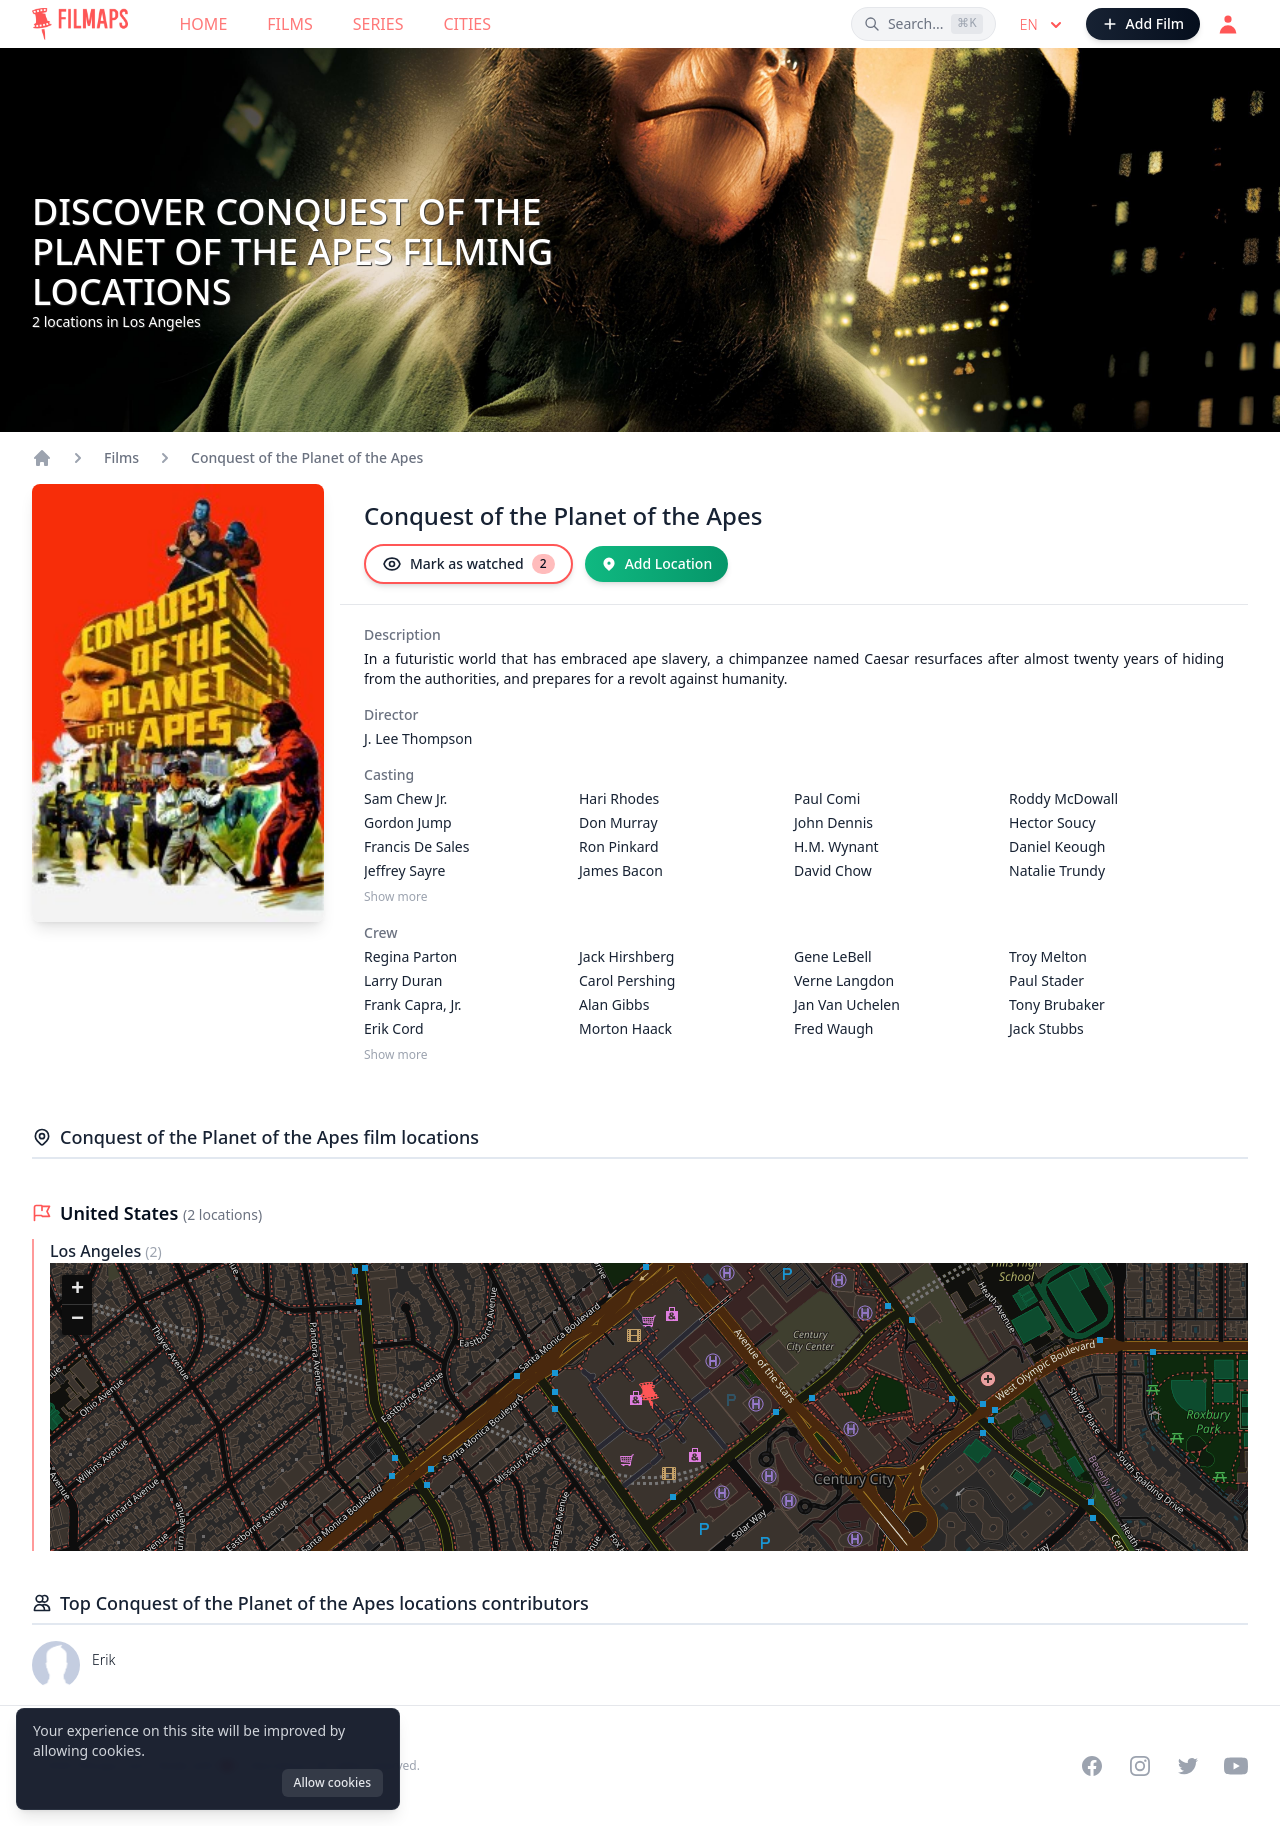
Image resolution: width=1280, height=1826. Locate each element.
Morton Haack (625, 1028)
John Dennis (833, 822)
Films (289, 24)
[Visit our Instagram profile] (1140, 1766)
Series (378, 24)
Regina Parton (410, 956)
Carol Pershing (627, 980)
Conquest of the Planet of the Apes (307, 457)
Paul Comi (827, 798)
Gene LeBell (833, 956)
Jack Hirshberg (626, 956)
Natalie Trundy (1057, 870)
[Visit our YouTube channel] (1236, 1766)
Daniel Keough (1057, 846)
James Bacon (621, 870)
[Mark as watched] (468, 564)
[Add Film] (1143, 24)
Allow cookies (332, 1782)
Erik (103, 1659)
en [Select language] (1043, 25)
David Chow (833, 870)
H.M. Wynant (836, 846)
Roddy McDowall (1063, 798)
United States (121, 1213)
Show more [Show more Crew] (396, 1055)
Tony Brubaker (1057, 1004)
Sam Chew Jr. (405, 798)
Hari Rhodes (619, 798)
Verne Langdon (844, 980)
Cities (467, 24)
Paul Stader (1046, 980)
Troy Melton (1048, 956)
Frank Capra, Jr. (413, 1004)
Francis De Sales (416, 846)
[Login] (1228, 24)
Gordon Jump (408, 822)
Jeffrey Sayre (404, 870)
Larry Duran (403, 980)
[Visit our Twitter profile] (1188, 1766)
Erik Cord (394, 1028)
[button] (650, 1397)
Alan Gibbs (614, 1004)
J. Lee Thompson (418, 738)
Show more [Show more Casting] (396, 897)
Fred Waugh (833, 1028)
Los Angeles (97, 1251)
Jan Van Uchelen (847, 1004)
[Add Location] (657, 564)
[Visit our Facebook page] (1092, 1766)
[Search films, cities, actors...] (923, 24)
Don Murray (618, 822)
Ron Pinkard (619, 846)
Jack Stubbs (1046, 1028)
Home (204, 24)
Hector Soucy (1052, 822)
